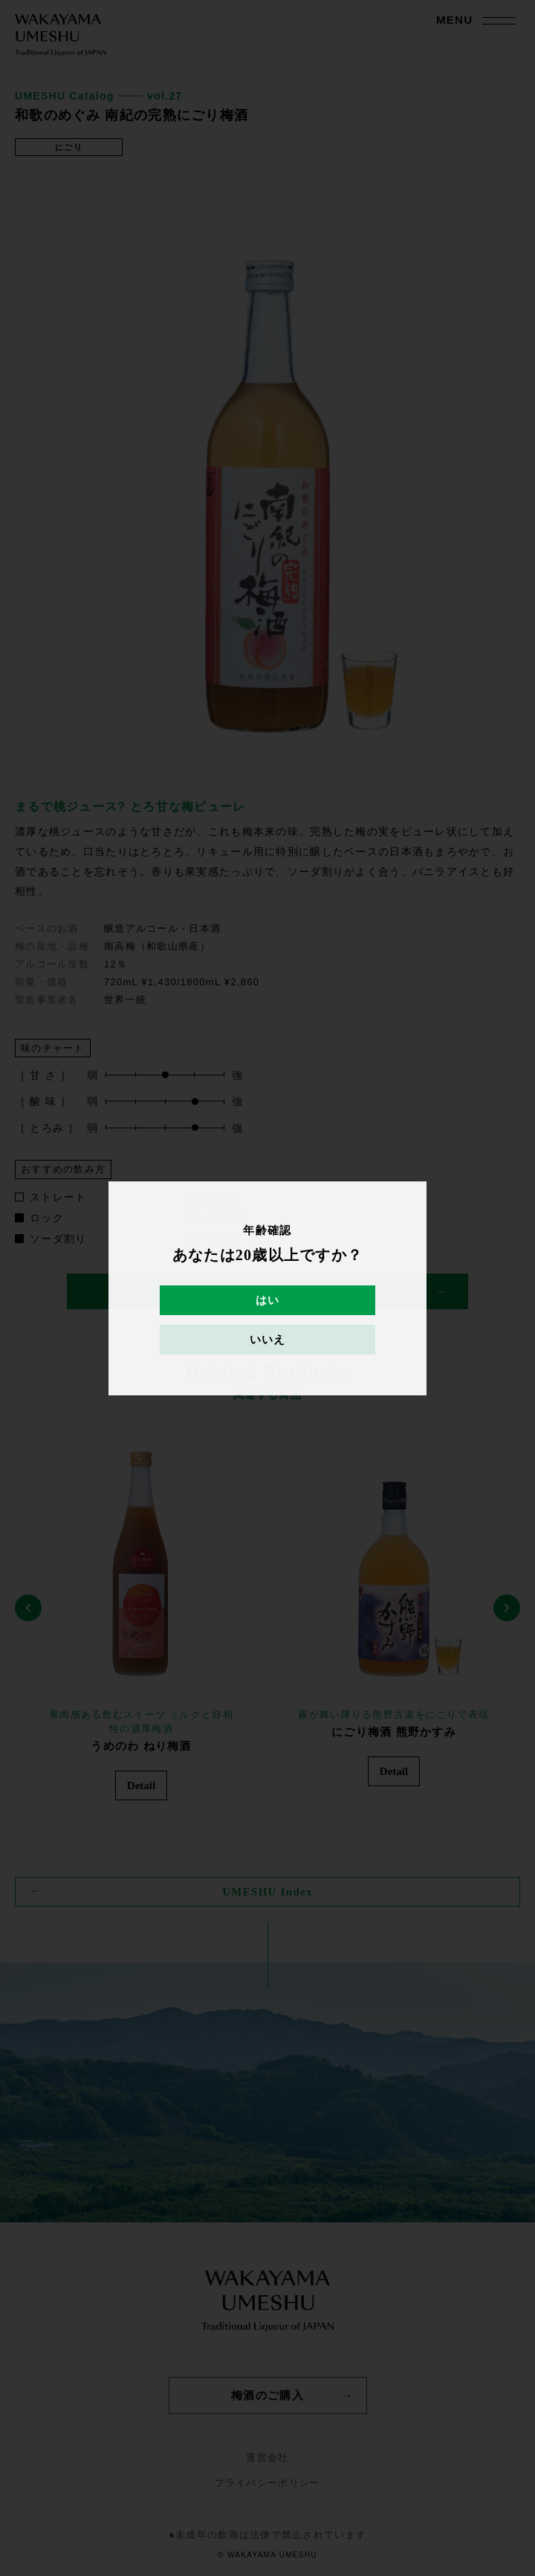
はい (268, 1300)
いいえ (268, 1340)
